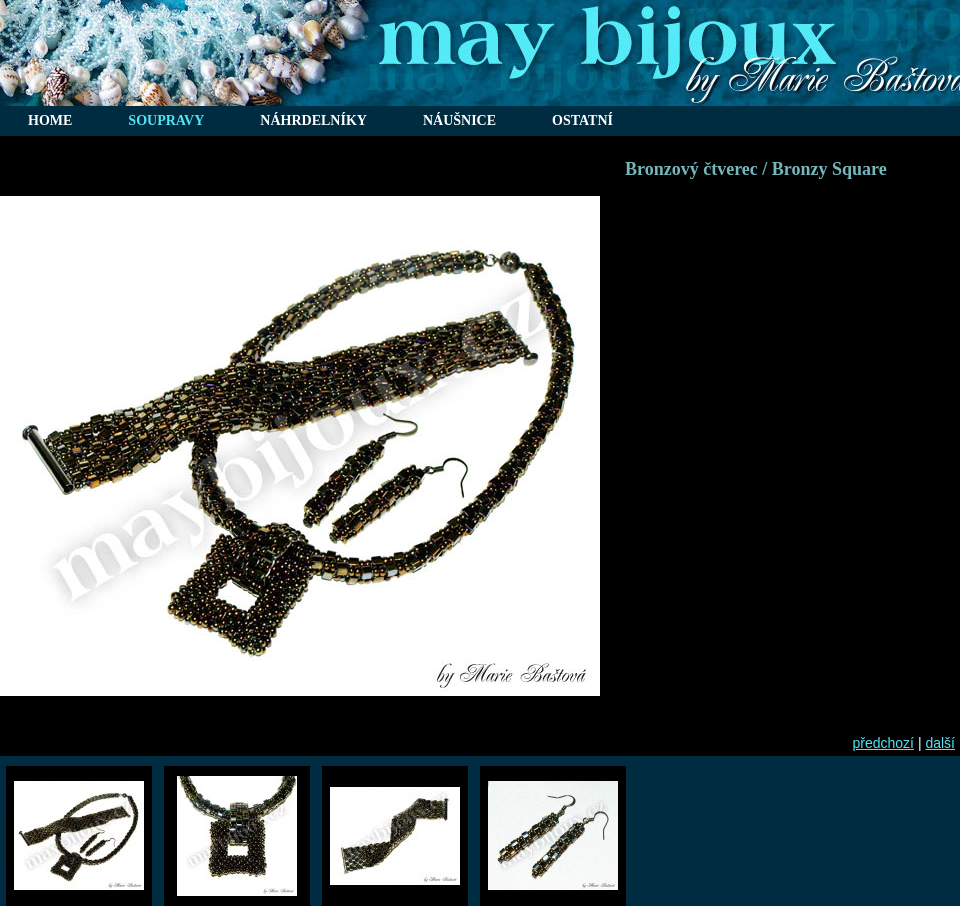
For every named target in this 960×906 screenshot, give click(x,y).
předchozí (883, 743)
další (940, 743)
